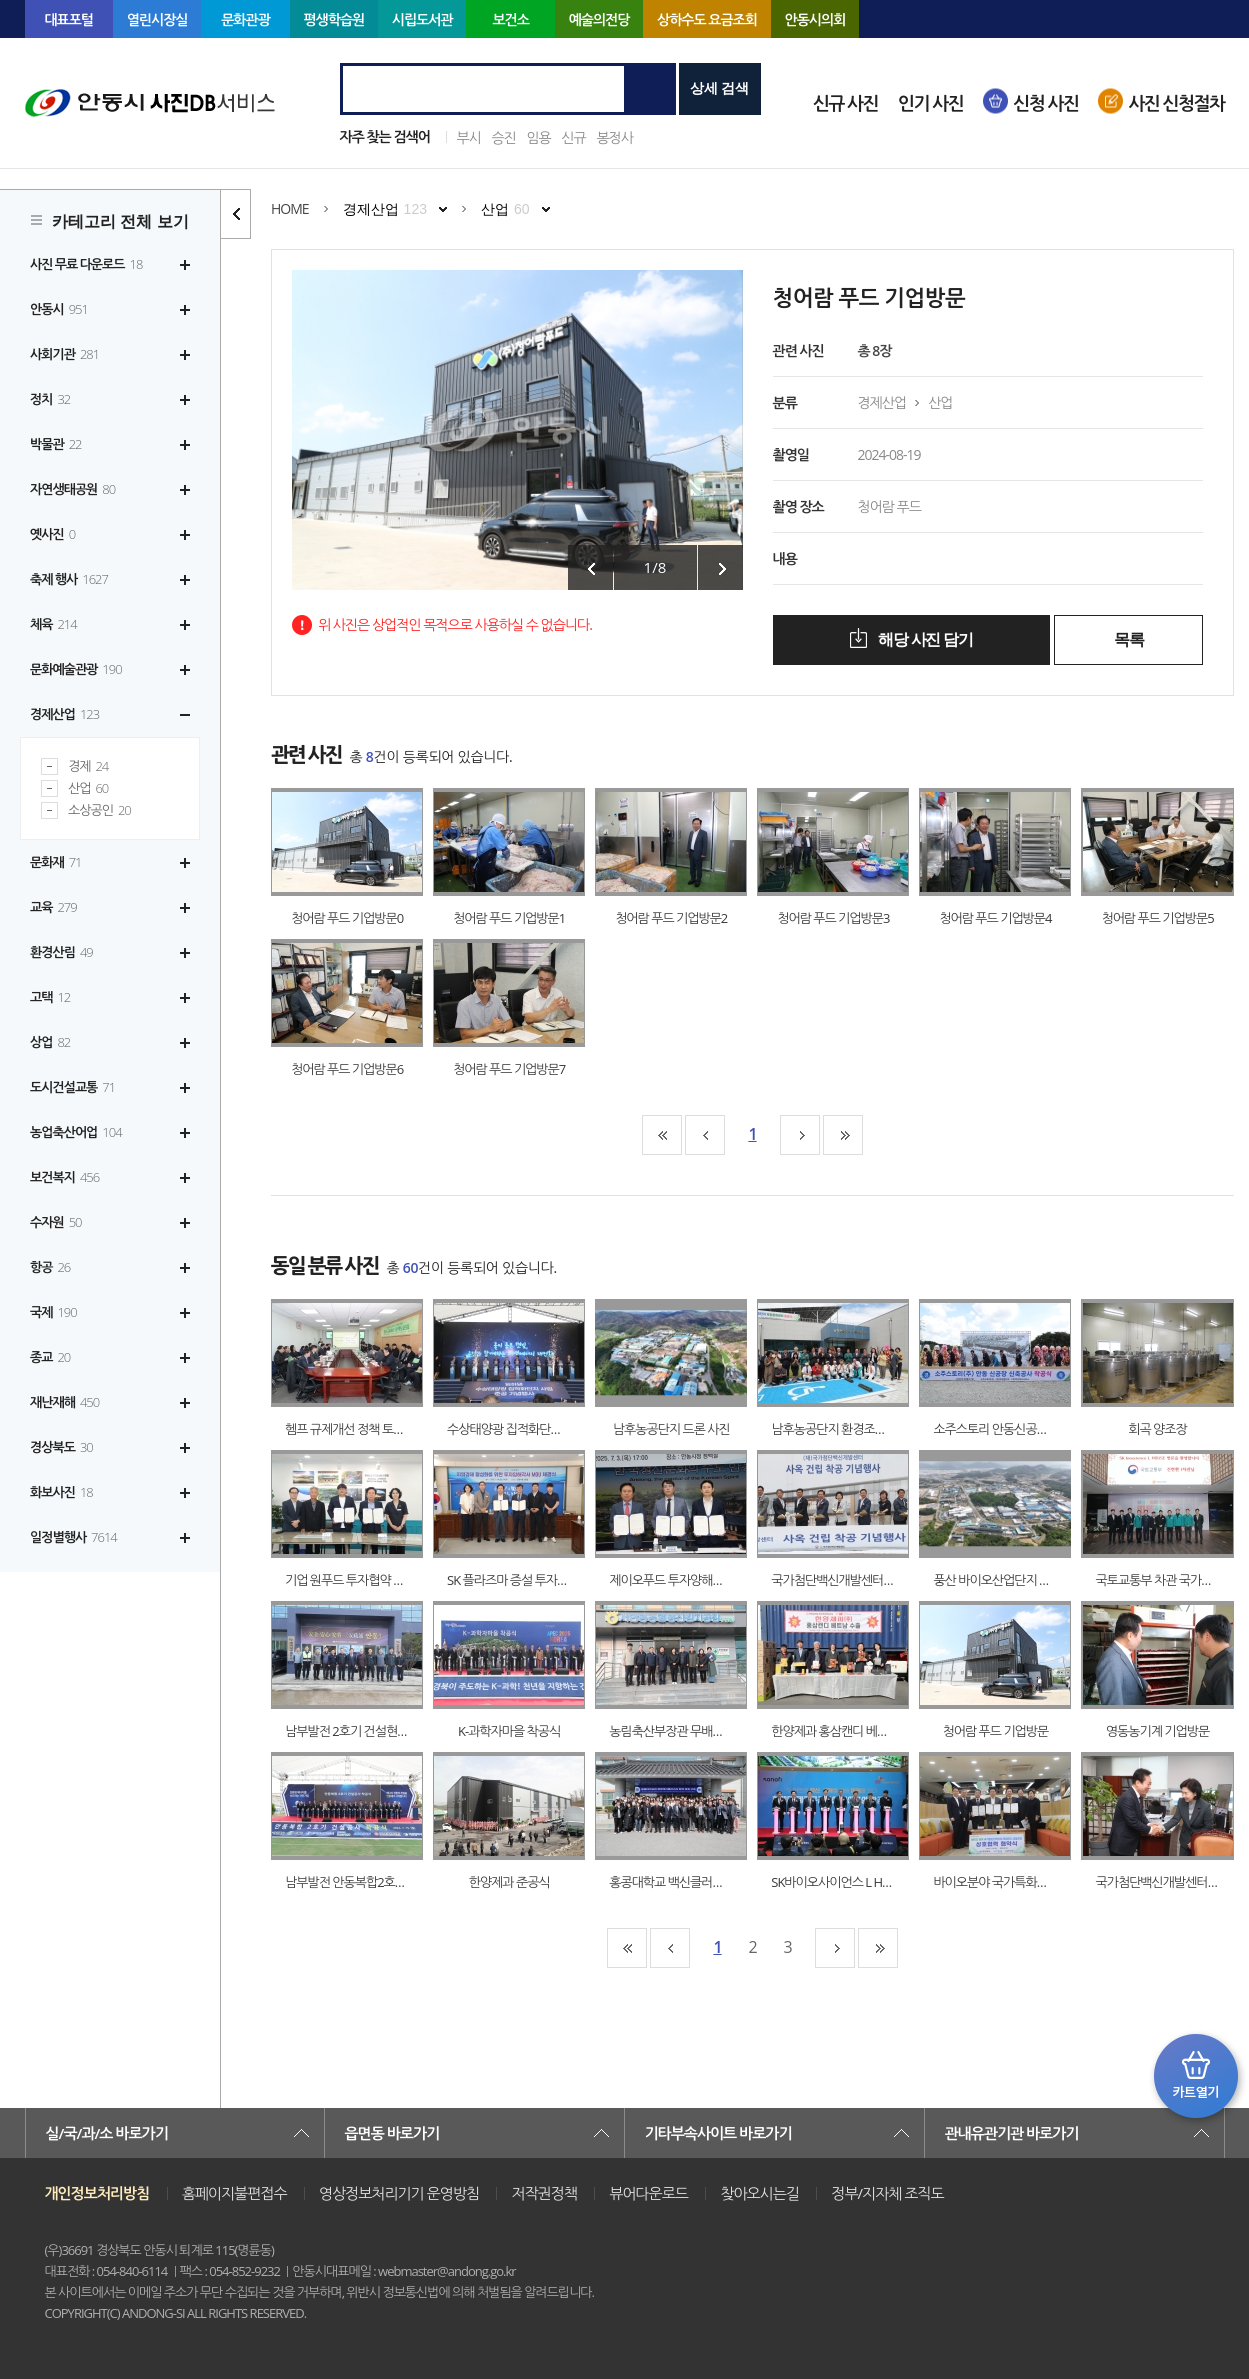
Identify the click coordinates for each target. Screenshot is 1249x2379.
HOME (290, 208)
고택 (50, 997)
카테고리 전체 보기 (120, 221)
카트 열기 (1196, 2076)
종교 (50, 1357)
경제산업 (64, 714)
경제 (88, 766)
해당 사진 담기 (923, 639)
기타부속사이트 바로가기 (718, 2133)
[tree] (110, 901)
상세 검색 (720, 88)
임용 (538, 137)
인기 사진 (930, 103)
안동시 (59, 309)
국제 (53, 1312)
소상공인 (99, 810)
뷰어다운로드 (648, 2193)
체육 (53, 624)
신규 (573, 137)
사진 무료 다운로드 (86, 264)
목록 (1128, 639)
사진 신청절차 (1176, 103)
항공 (50, 1267)
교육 (53, 907)
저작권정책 (544, 2193)
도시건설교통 (72, 1087)
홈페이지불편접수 (234, 2193)
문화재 (56, 862)
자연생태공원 (72, 489)
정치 (50, 399)
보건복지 (64, 1177)
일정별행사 (73, 1537)
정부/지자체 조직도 (887, 2193)
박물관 (56, 444)
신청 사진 (1045, 103)
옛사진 (52, 534)
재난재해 (64, 1402)
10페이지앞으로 (705, 1135)
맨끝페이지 (843, 1135)
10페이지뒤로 (800, 1135)
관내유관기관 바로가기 (1012, 2133)
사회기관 (64, 354)
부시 (469, 137)
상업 (50, 1042)
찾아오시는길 (759, 2193)
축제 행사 (69, 579)
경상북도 (61, 1447)
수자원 (56, 1222)
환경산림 (61, 952)
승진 (503, 137)
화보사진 (61, 1492)
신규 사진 (845, 103)
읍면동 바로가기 (392, 2133)
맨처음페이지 (662, 1135)
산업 (88, 788)
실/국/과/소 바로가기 (107, 2133)
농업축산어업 (76, 1132)
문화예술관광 (76, 669)
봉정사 (614, 137)
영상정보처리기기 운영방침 (399, 2193)
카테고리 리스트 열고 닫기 (236, 214)
